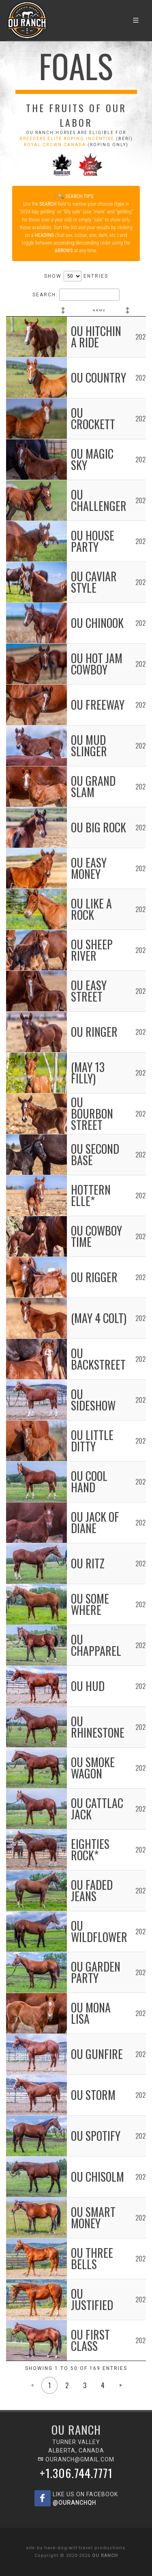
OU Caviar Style (94, 582)
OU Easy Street (89, 991)
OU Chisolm (97, 2176)
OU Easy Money (89, 868)
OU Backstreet (98, 1359)
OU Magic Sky (92, 459)
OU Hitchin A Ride (96, 337)
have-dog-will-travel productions (84, 2547)
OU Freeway (97, 704)
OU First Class (90, 2340)
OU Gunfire (97, 2054)
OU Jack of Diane (95, 1522)
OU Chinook (97, 623)
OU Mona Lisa (91, 2013)
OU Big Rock (98, 827)
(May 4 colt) (98, 1318)
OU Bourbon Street (92, 1113)
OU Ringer (94, 1031)
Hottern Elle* (91, 1195)
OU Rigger (94, 1277)
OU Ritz (88, 1563)
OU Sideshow (93, 1400)
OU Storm (93, 2095)
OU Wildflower (99, 1931)
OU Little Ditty (92, 1441)
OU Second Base (95, 1154)
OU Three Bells (92, 2258)
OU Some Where (90, 1604)
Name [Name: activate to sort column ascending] (99, 310)
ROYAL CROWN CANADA (55, 145)
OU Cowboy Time (96, 1236)
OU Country (98, 377)
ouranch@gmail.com (76, 2459)
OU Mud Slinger (89, 745)
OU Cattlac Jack (97, 1809)
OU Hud (88, 1686)
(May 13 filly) (88, 1073)
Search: (76, 295)
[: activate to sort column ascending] (36, 311)
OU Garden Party (95, 1972)
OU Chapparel (96, 1645)
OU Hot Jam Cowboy (96, 664)
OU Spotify (95, 2135)
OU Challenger (98, 500)
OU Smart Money (93, 2217)
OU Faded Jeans (92, 1890)
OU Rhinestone (97, 1727)
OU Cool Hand (89, 1481)
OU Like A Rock (91, 909)
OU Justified (92, 2299)
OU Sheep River (92, 950)
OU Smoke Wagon (93, 1768)
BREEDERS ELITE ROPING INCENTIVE (66, 138)
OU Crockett (93, 418)
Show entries (76, 276)
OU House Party (92, 541)
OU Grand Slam (93, 786)
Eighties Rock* (90, 1849)
